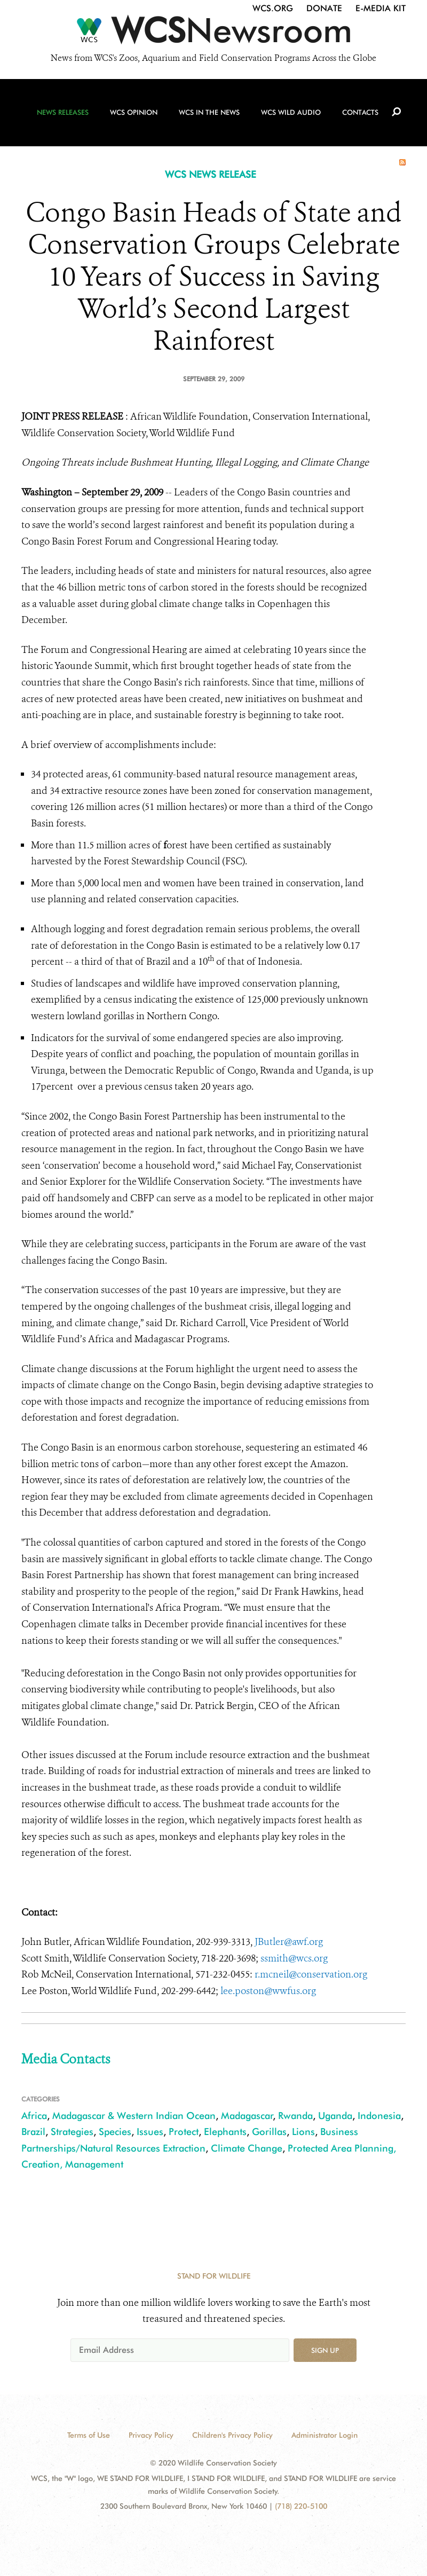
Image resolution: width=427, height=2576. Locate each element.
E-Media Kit (380, 8)
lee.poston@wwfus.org (268, 1990)
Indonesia (379, 2115)
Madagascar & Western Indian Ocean (134, 2115)
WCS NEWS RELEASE (210, 174)
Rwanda (295, 2115)
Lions (303, 2131)
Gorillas (269, 2131)
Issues (150, 2131)
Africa (34, 2115)
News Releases (63, 112)
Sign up (325, 2350)
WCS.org (272, 8)
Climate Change (246, 2148)
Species (115, 2131)
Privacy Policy (151, 2435)
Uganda (335, 2115)
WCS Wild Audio (291, 112)
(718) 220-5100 (301, 2506)
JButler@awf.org (289, 1941)
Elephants (225, 2131)
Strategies (72, 2131)
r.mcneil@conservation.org (311, 1974)
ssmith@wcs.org (294, 1958)
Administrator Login (324, 2435)
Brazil (33, 2131)
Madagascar (247, 2115)
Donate (324, 8)
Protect (184, 2131)
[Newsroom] (213, 33)
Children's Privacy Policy (232, 2435)
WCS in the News (209, 112)
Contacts (360, 112)
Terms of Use (88, 2435)
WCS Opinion (133, 112)
